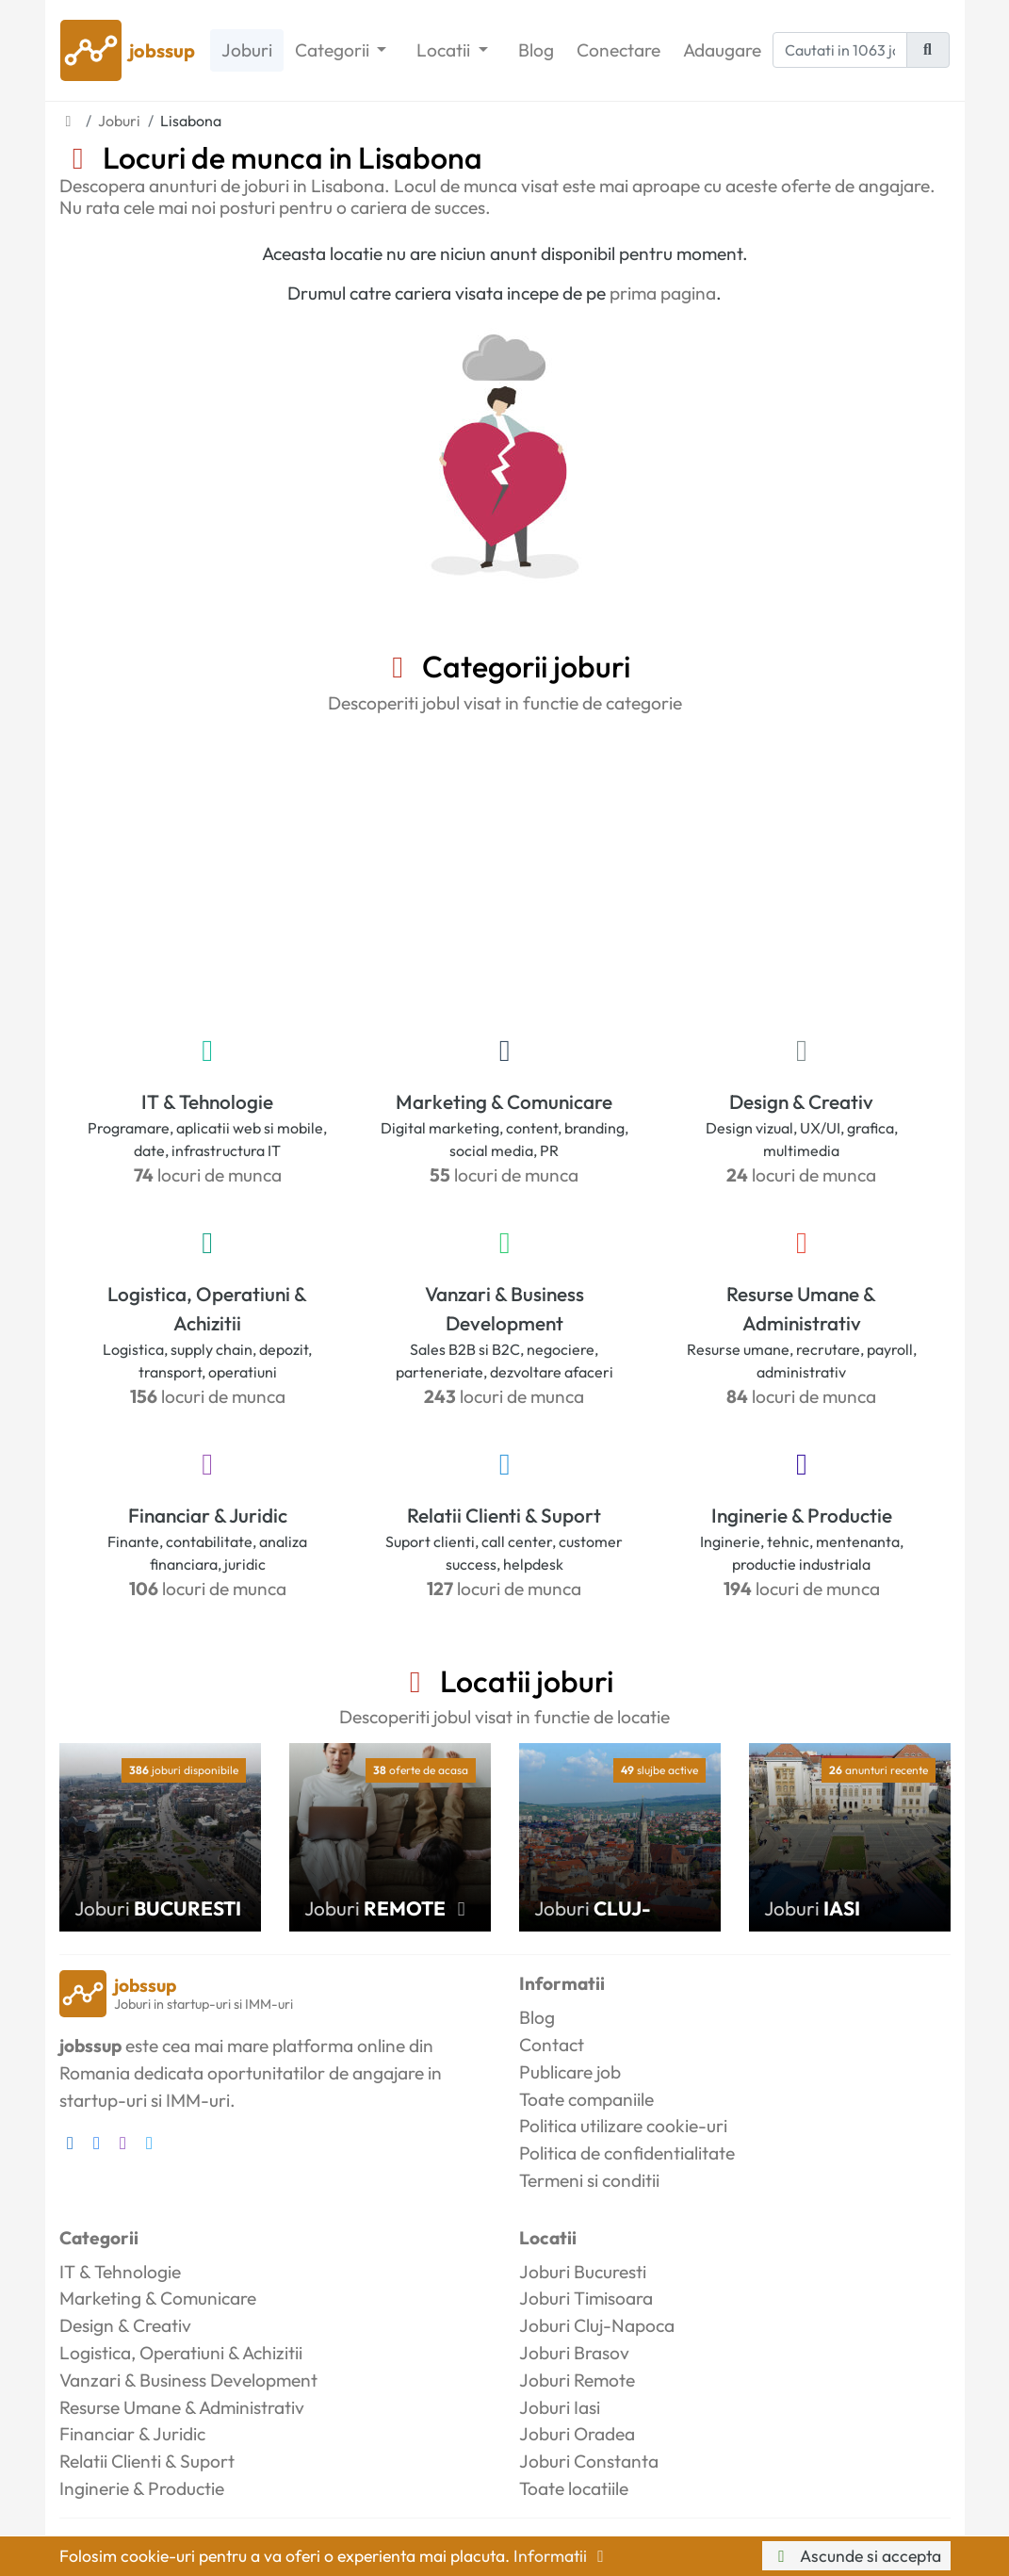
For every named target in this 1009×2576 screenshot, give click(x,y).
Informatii (562, 2556)
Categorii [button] (334, 50)
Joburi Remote (577, 2380)
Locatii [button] (445, 50)
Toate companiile (586, 2099)
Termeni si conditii (589, 2180)
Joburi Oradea (577, 2433)
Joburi (246, 50)
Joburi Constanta (589, 2461)
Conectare (618, 50)
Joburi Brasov (574, 2352)
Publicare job (570, 2072)
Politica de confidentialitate (627, 2153)
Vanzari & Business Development (504, 1308)
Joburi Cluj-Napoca (597, 2325)
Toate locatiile (573, 2488)
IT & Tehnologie (207, 1101)
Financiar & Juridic (207, 1515)
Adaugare (722, 50)
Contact (551, 2044)
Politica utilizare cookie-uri (623, 2125)
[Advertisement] (505, 871)
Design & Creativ (801, 1101)
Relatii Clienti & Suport (504, 1515)
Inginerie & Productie (801, 1515)
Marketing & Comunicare (504, 1101)
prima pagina (663, 293)
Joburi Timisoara (586, 2298)
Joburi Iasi (559, 2407)
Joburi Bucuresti (582, 2271)
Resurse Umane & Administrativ (801, 1308)
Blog (536, 50)
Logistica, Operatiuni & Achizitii (207, 1308)
